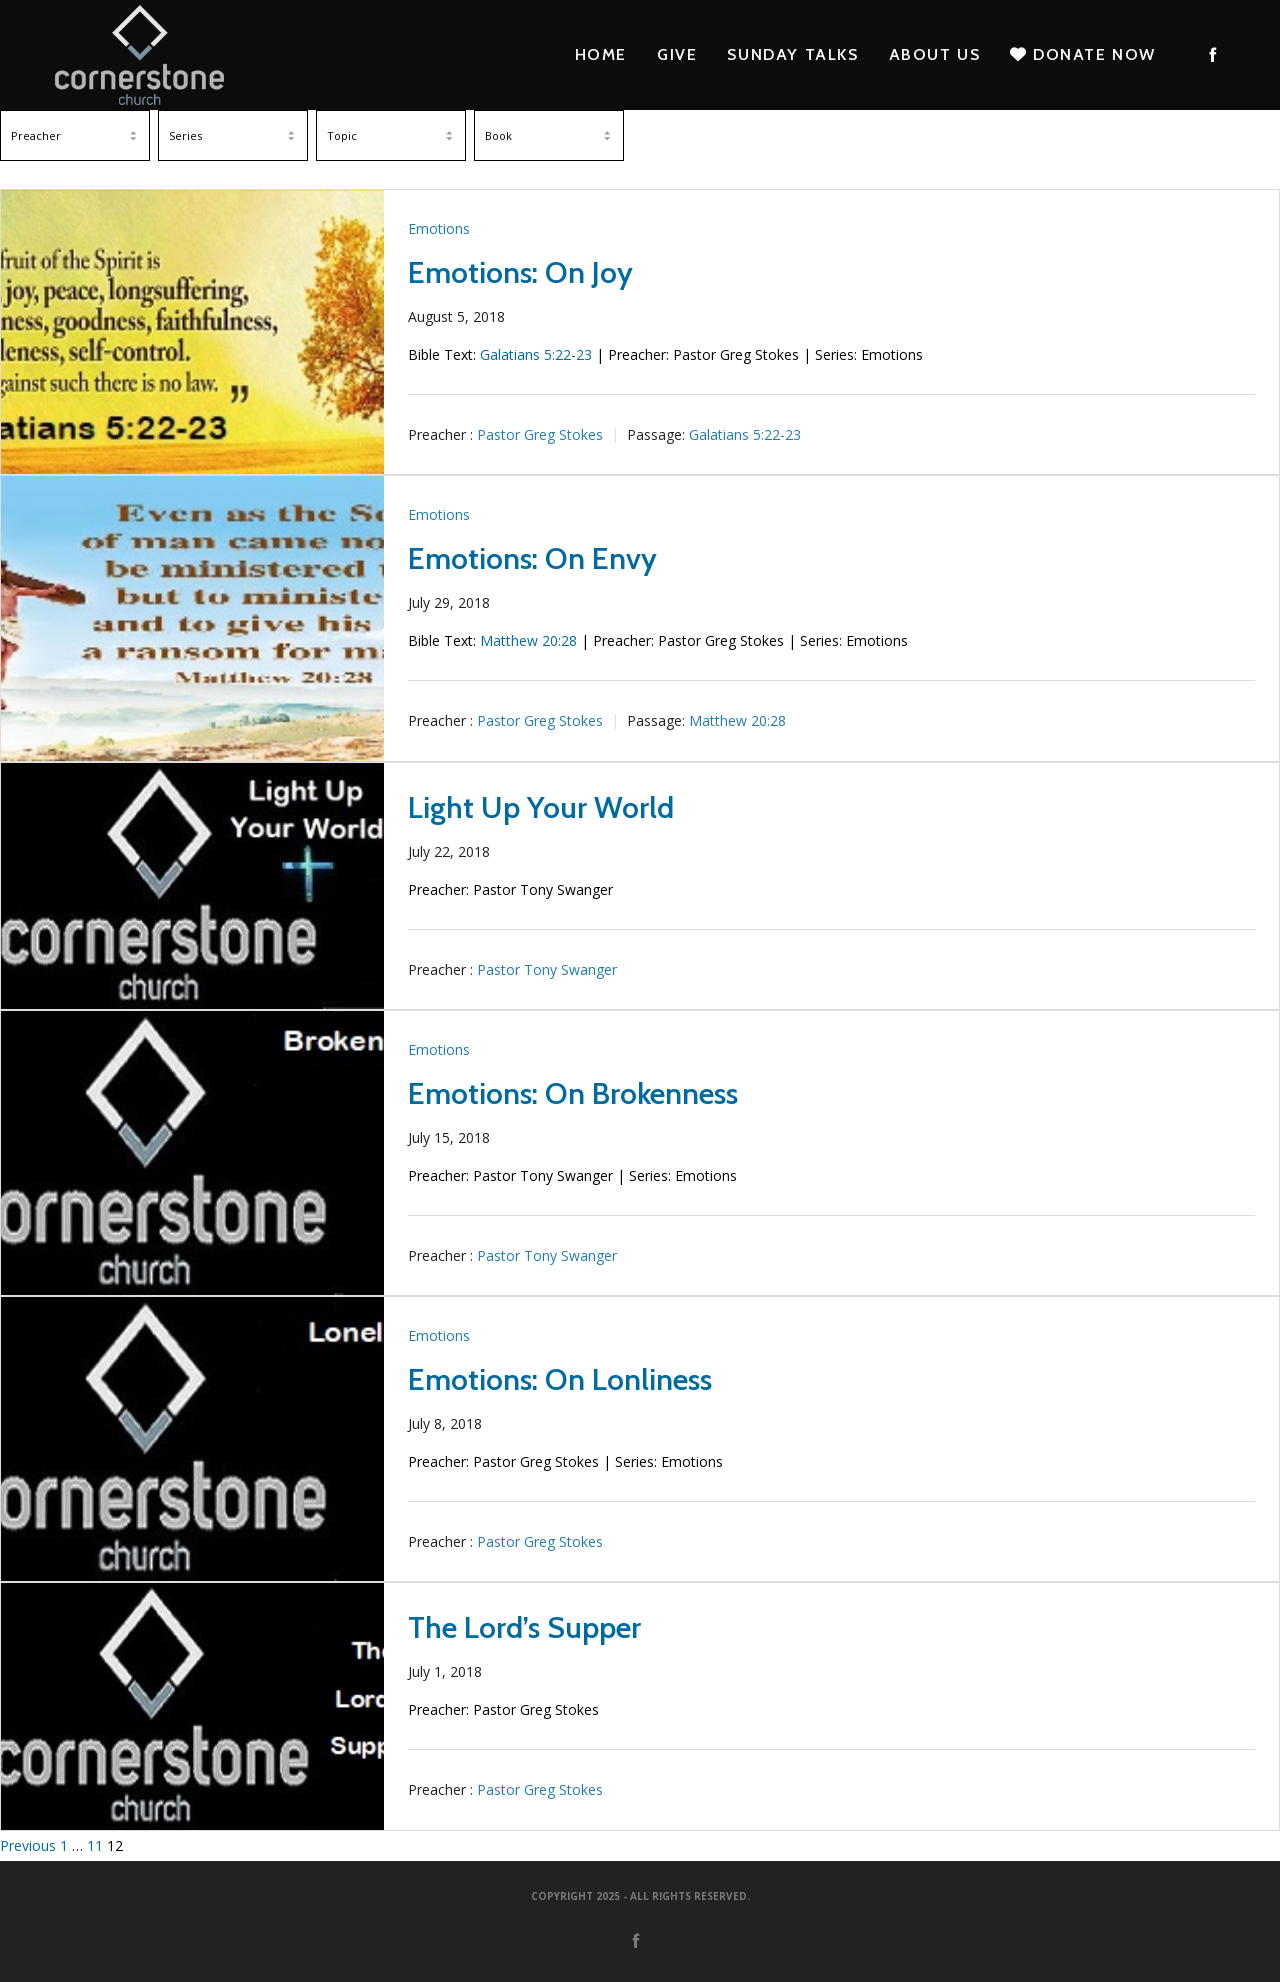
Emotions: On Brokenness (573, 1093)
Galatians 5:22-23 (536, 354)
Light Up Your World (541, 807)
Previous (28, 1845)
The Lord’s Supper (524, 1627)
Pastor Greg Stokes (540, 434)
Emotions (439, 228)
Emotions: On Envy (532, 558)
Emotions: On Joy (520, 272)
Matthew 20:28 (528, 640)
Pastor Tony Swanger (547, 969)
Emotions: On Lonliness (560, 1379)
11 (95, 1845)
